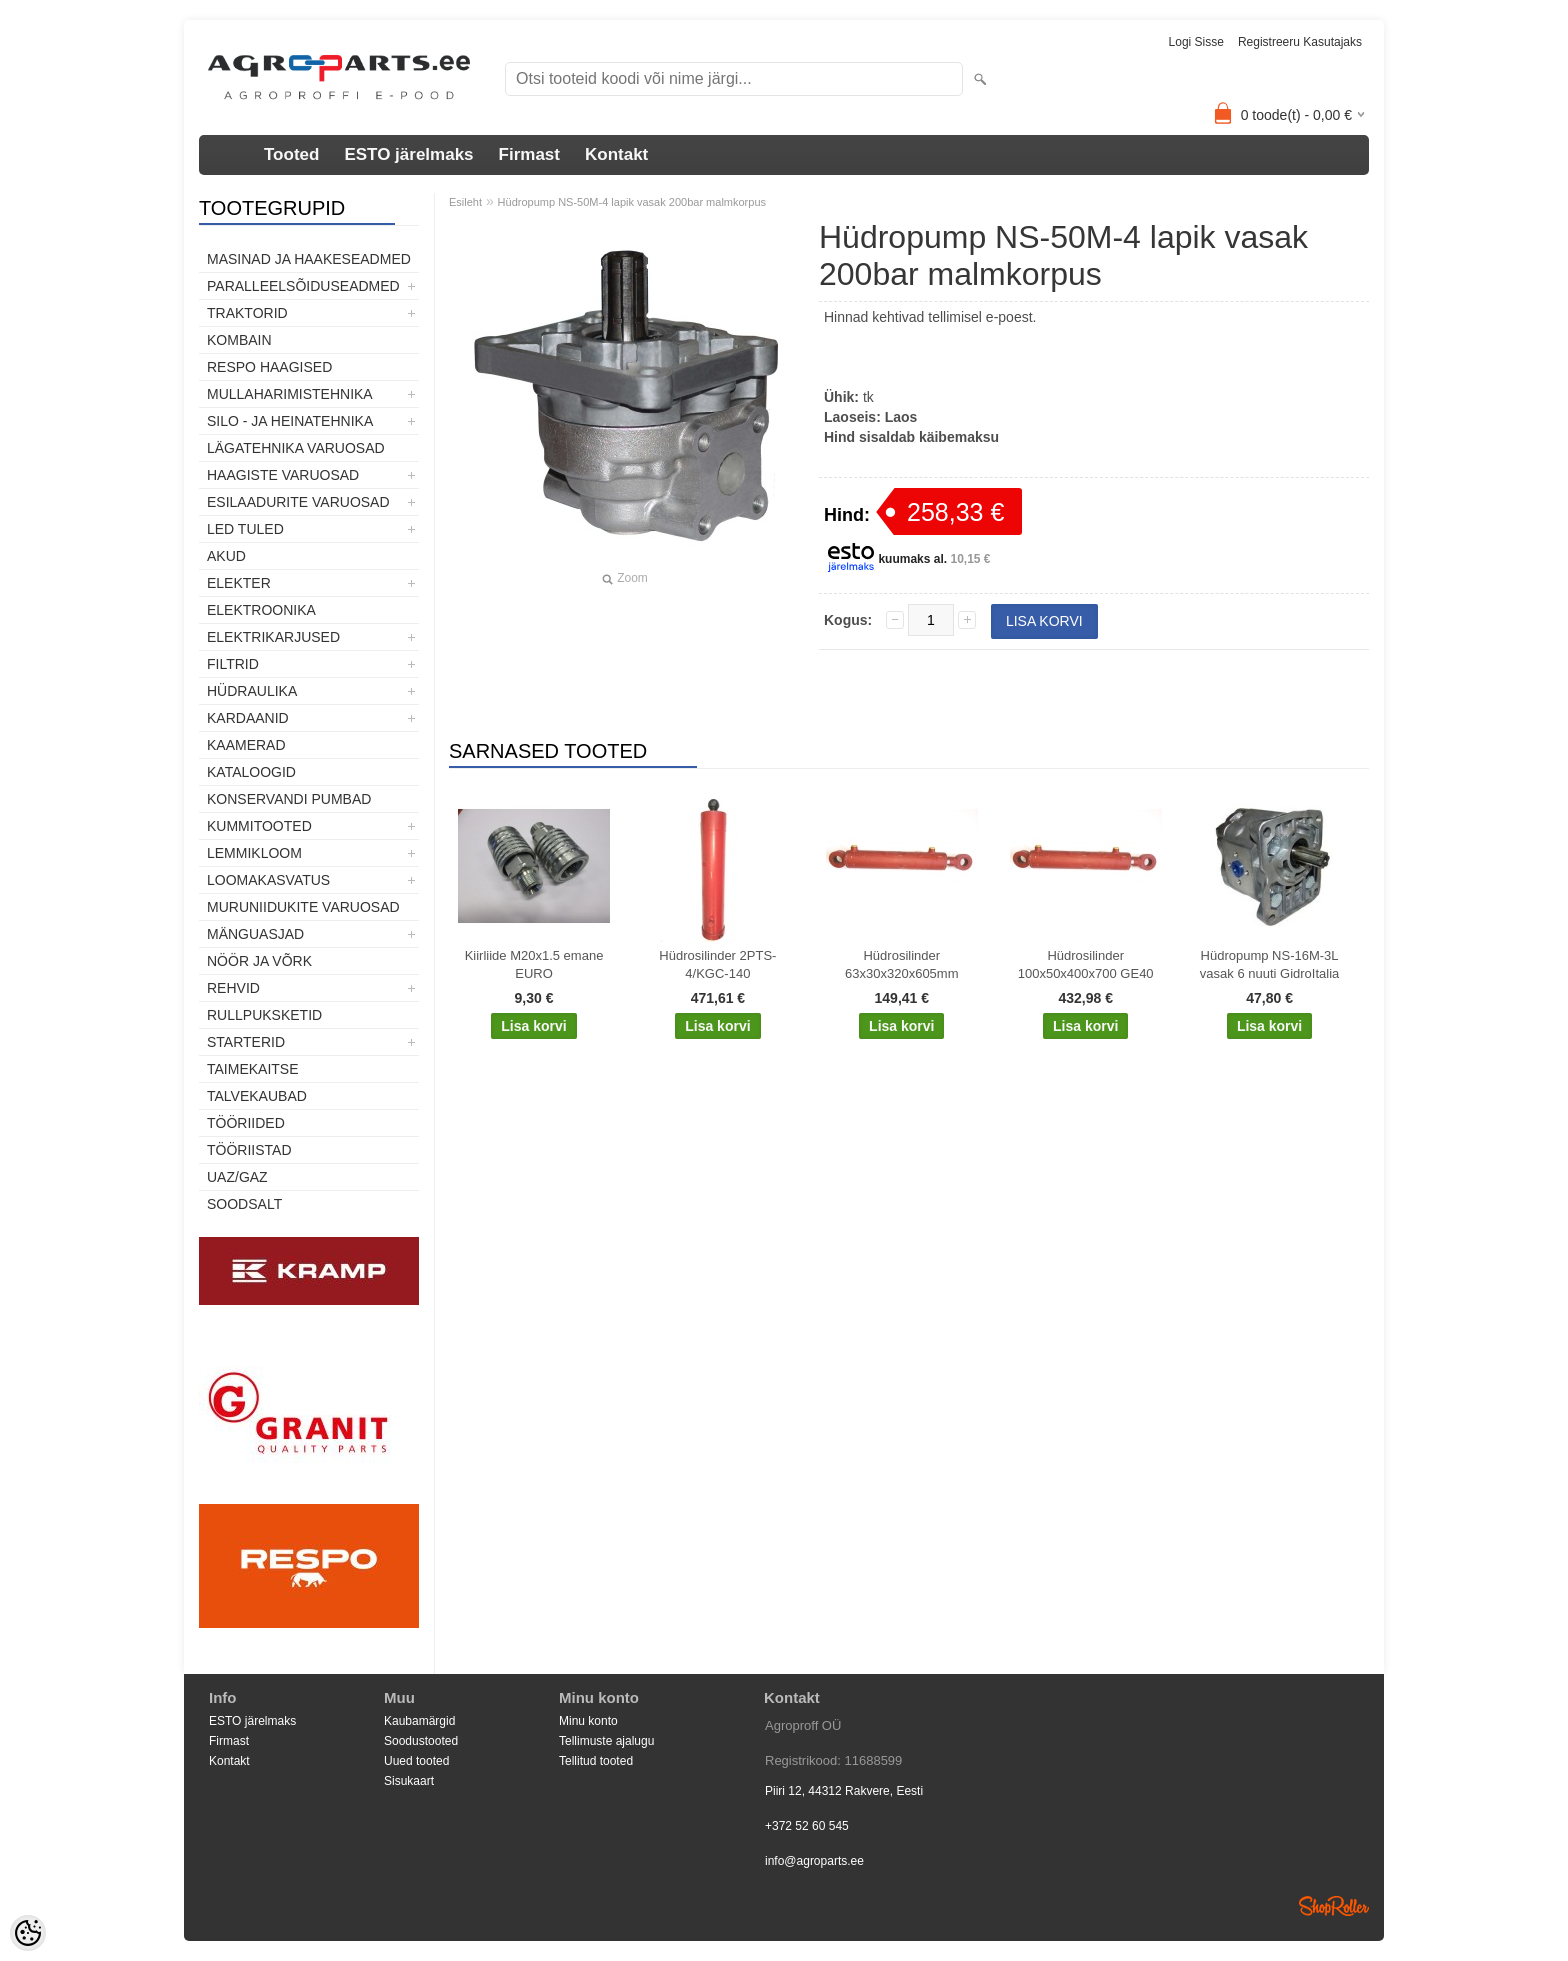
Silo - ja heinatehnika (290, 421)
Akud (226, 556)
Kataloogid (251, 772)
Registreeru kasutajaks (1300, 42)
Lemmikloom (254, 853)
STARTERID (246, 1042)
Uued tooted (416, 1761)
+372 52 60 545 (807, 1826)
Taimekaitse (253, 1069)
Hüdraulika (252, 691)
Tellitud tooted (596, 1761)
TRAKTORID (247, 313)
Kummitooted (259, 826)
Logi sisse (1196, 42)
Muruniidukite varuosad (303, 907)
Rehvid (233, 988)
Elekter (239, 583)
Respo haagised (269, 367)
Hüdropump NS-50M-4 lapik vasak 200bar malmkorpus (632, 202)
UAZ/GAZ (237, 1177)
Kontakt (616, 154)
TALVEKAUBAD (257, 1096)
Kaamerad (246, 745)
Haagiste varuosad (283, 475)
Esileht (465, 202)
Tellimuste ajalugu (606, 1741)
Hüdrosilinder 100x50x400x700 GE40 (1086, 964)
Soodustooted (421, 1741)
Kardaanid (248, 718)
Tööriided (246, 1123)
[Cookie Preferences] (28, 1933)
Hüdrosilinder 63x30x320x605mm (901, 964)
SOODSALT (244, 1204)
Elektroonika (261, 610)
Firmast (529, 154)
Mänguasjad (255, 934)
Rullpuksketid (264, 1015)
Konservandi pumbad (289, 799)
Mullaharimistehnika (290, 394)
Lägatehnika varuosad (296, 448)
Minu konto (588, 1721)
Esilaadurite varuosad (298, 502)
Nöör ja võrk (259, 961)
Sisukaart (409, 1781)
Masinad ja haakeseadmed (309, 259)
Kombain (239, 340)
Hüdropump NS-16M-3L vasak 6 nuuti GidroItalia (1269, 964)
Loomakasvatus (268, 880)
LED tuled (245, 529)
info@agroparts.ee (814, 1861)
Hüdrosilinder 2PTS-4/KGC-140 (717, 964)
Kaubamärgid (419, 1721)
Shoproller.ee (1334, 1906)
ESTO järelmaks (408, 154)
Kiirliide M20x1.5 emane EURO (534, 964)
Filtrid (233, 664)
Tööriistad (249, 1150)
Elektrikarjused (273, 637)
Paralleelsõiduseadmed (303, 286)
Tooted (291, 154)
